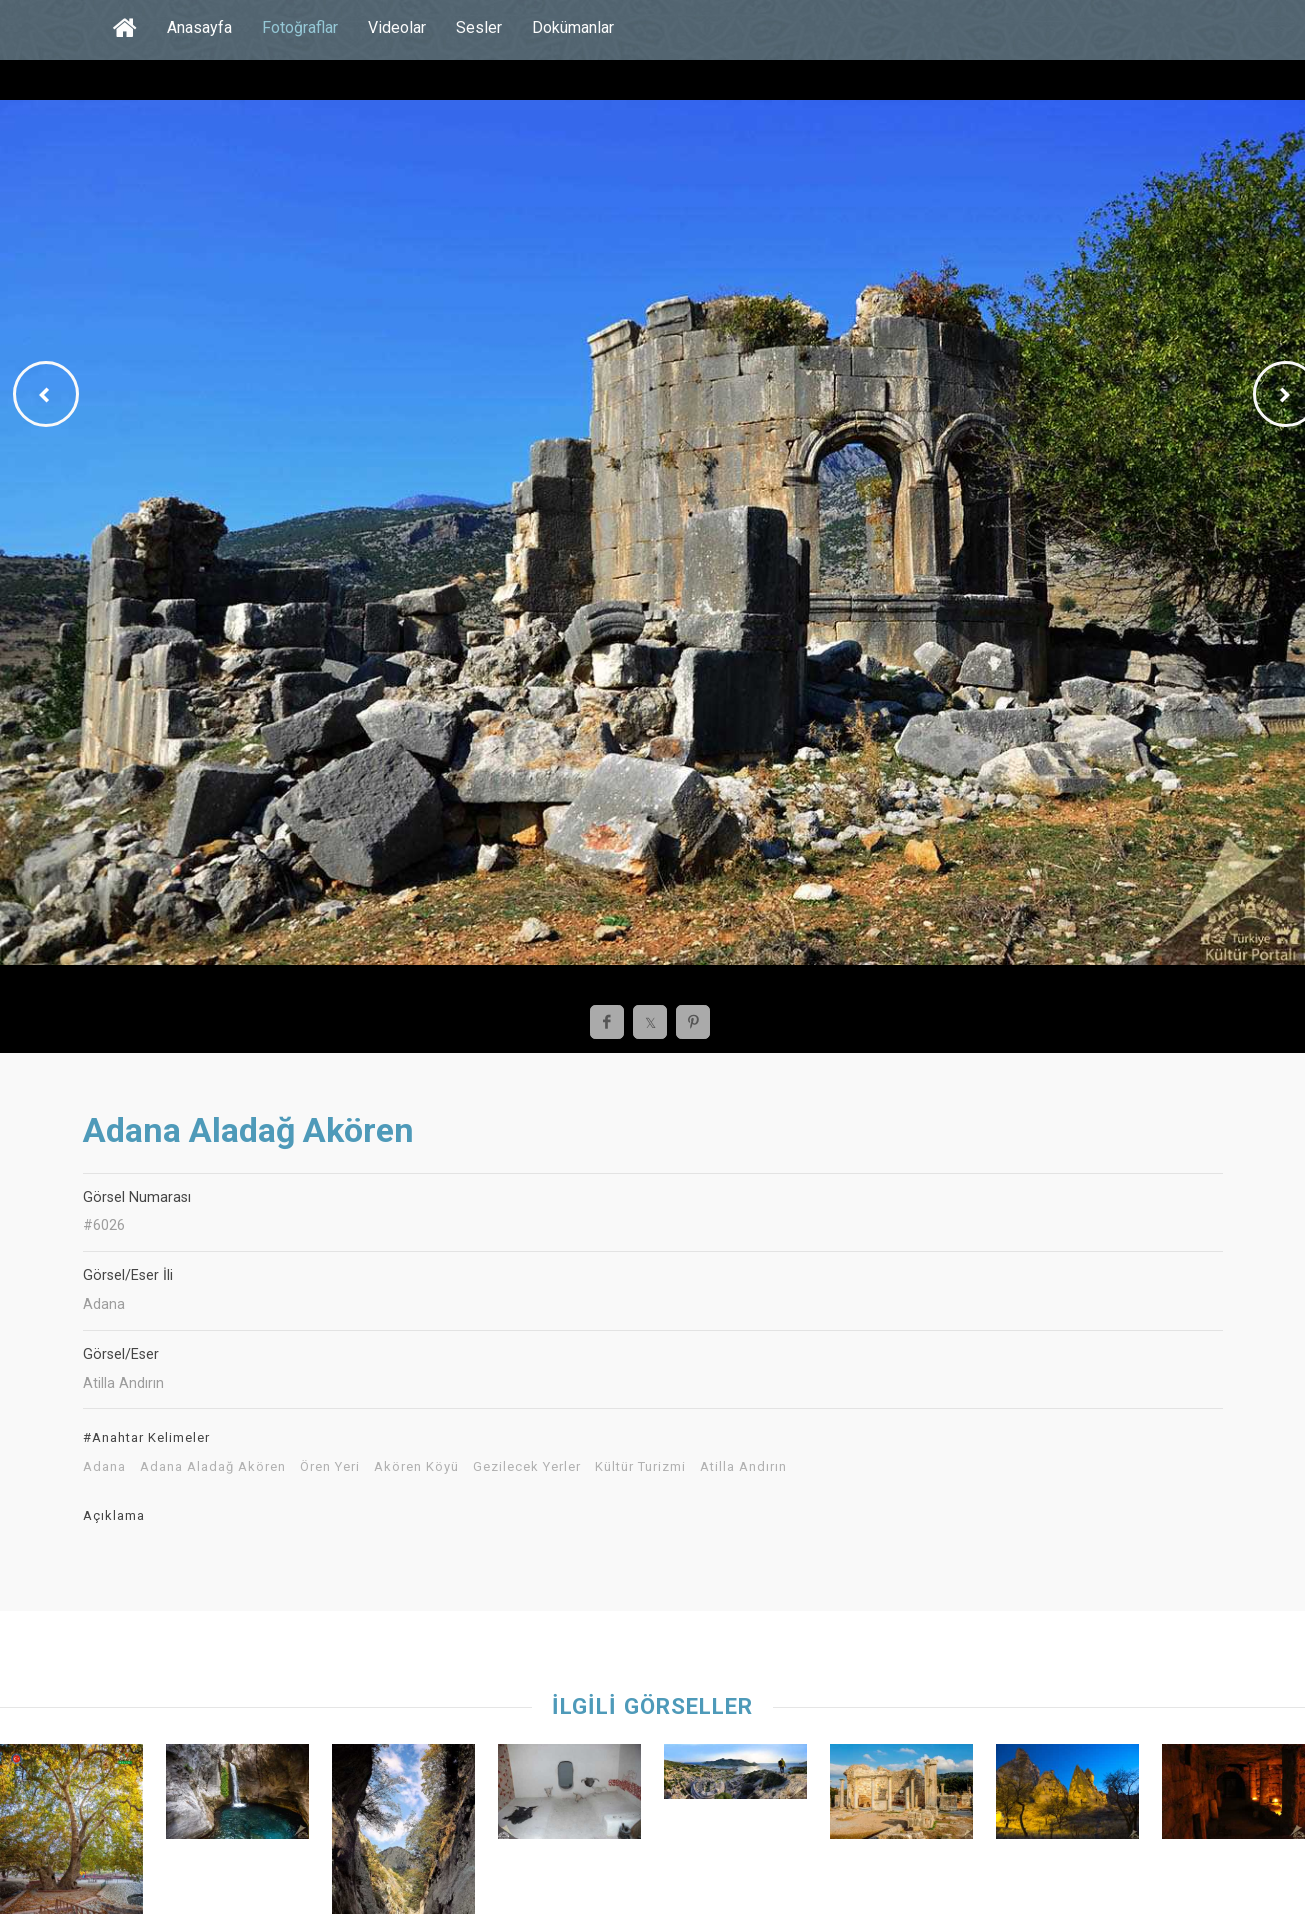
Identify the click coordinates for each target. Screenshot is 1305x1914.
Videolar (397, 27)
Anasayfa (199, 27)
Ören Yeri (330, 1467)
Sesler (479, 27)
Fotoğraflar (300, 27)
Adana (104, 1467)
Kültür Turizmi (640, 1467)
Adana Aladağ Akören (213, 1467)
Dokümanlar (573, 27)
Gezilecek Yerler (527, 1467)
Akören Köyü (416, 1467)
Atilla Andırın (743, 1467)
